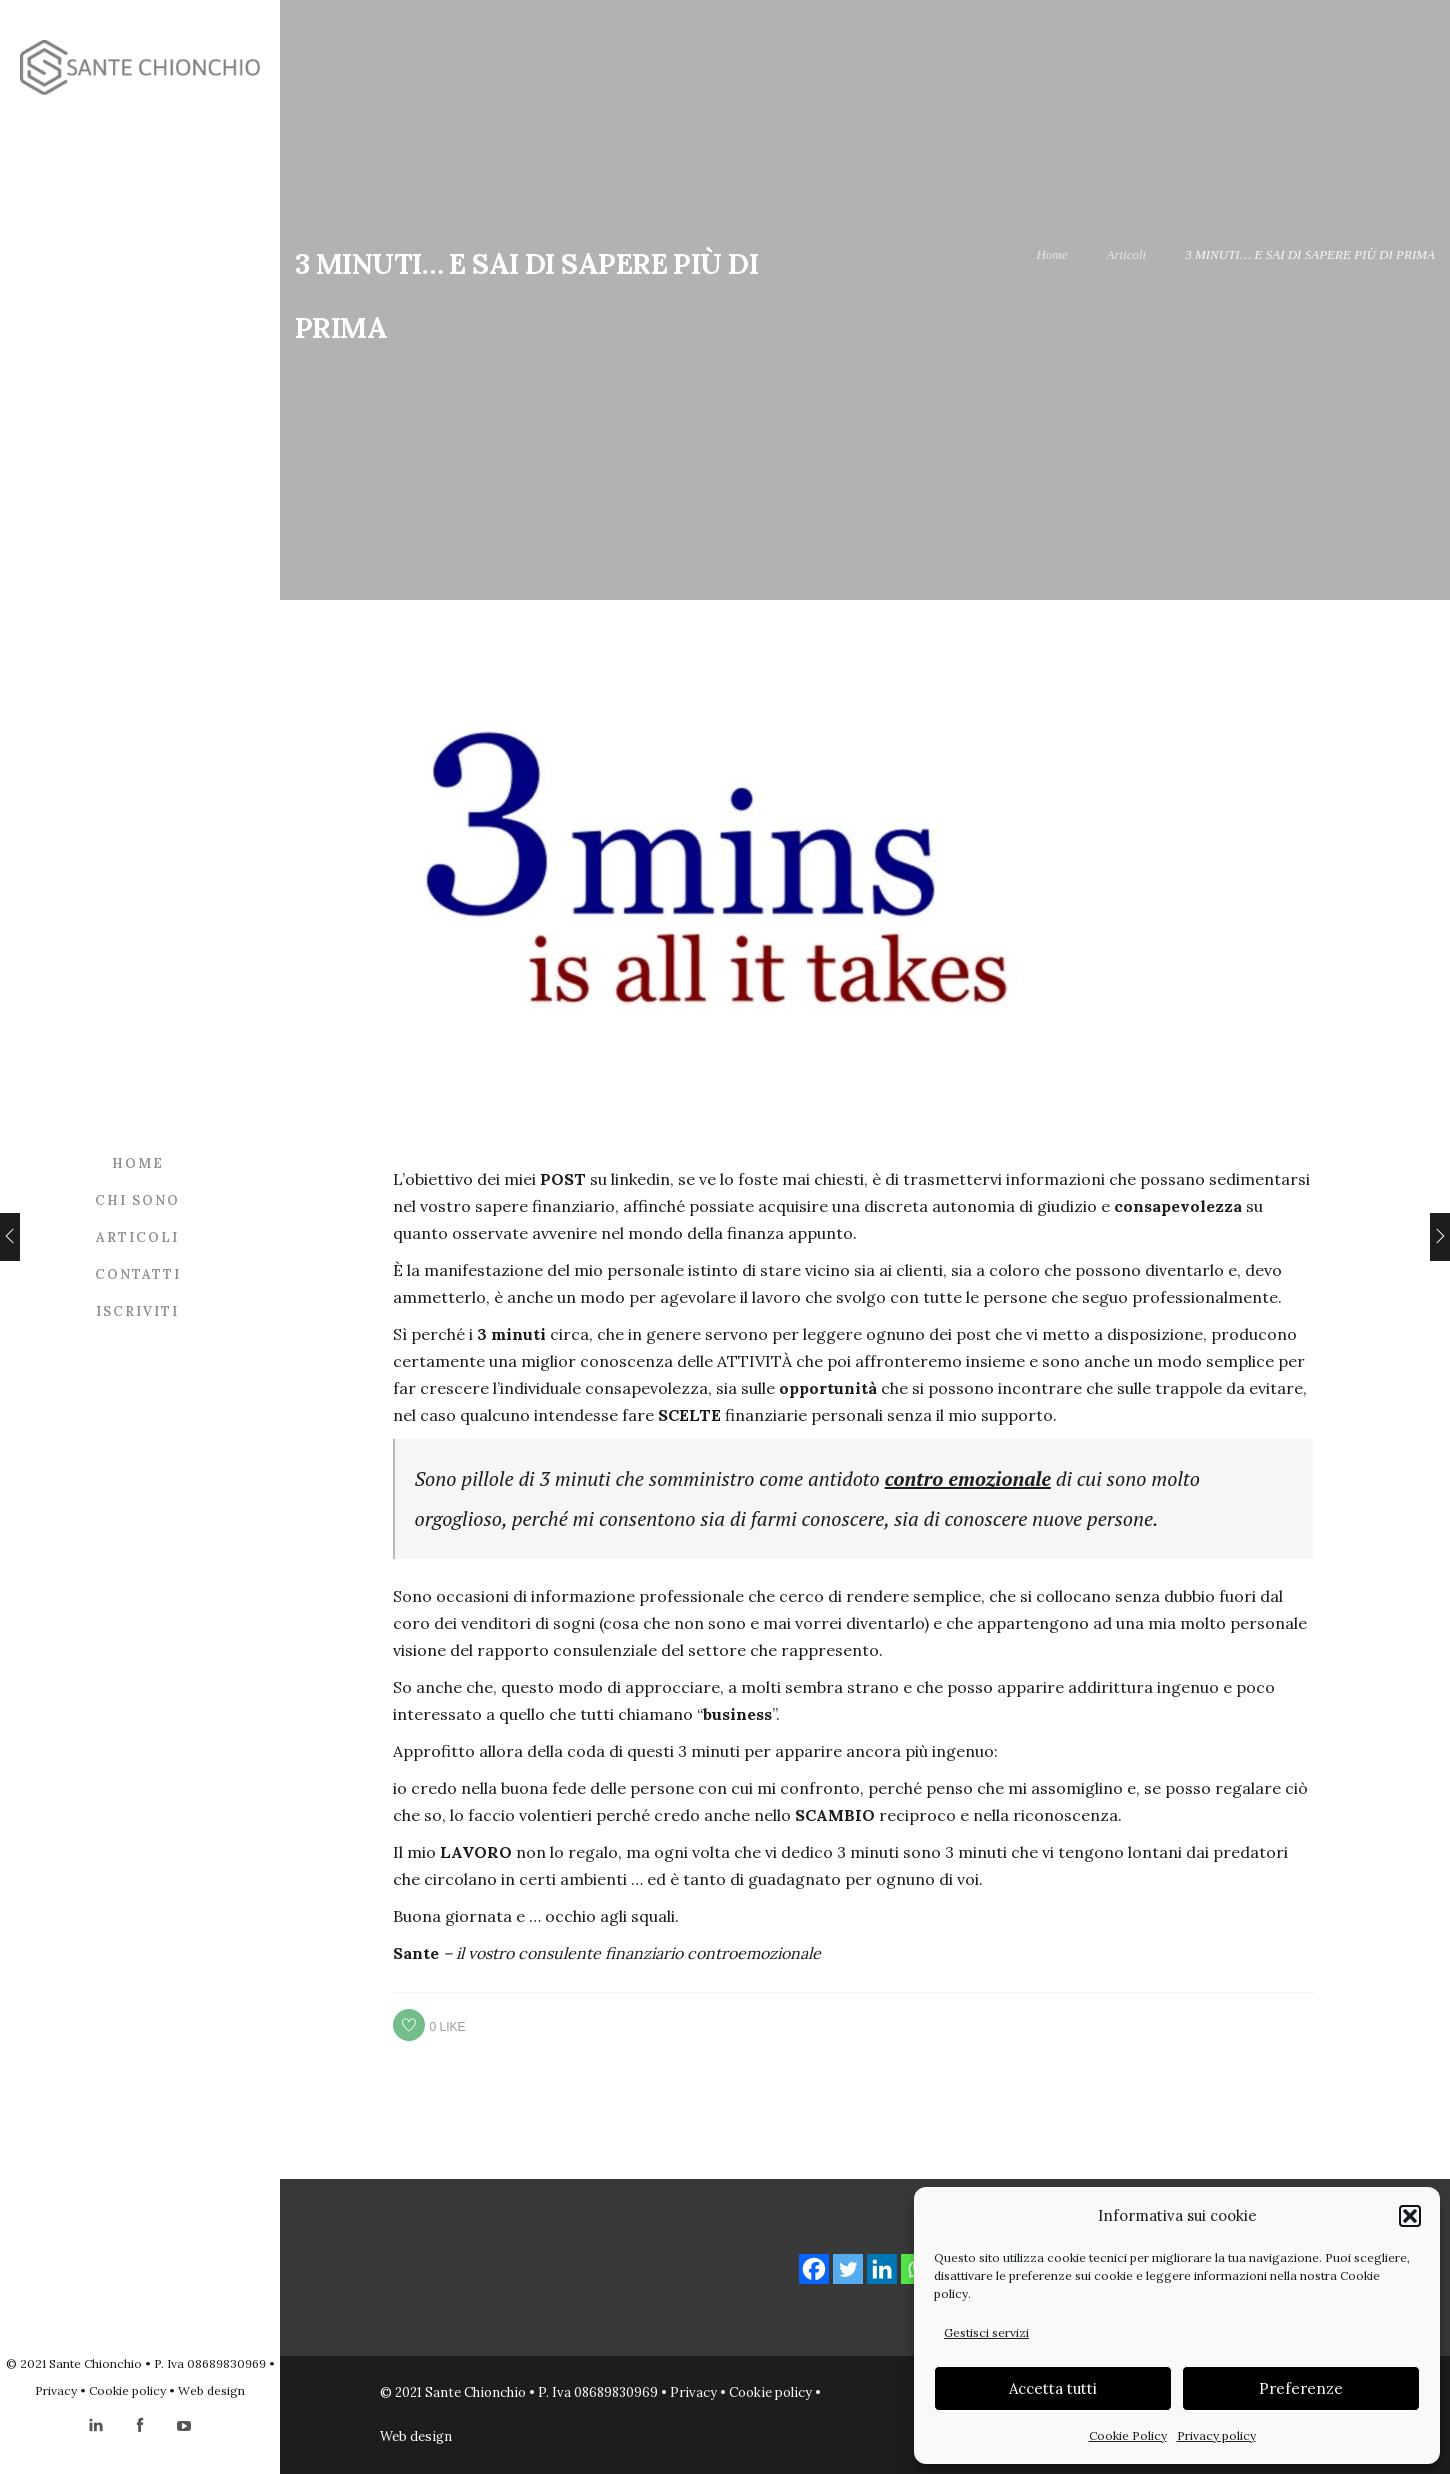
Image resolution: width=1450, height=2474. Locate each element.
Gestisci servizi (986, 2332)
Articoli (137, 1237)
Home (138, 1163)
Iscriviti (137, 1311)
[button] (1410, 2216)
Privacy (56, 2390)
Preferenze (1301, 2388)
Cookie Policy (1128, 2435)
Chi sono (137, 1200)
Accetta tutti (1053, 2388)
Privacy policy (1216, 2435)
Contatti (138, 1274)
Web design (211, 2390)
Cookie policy (127, 2390)
